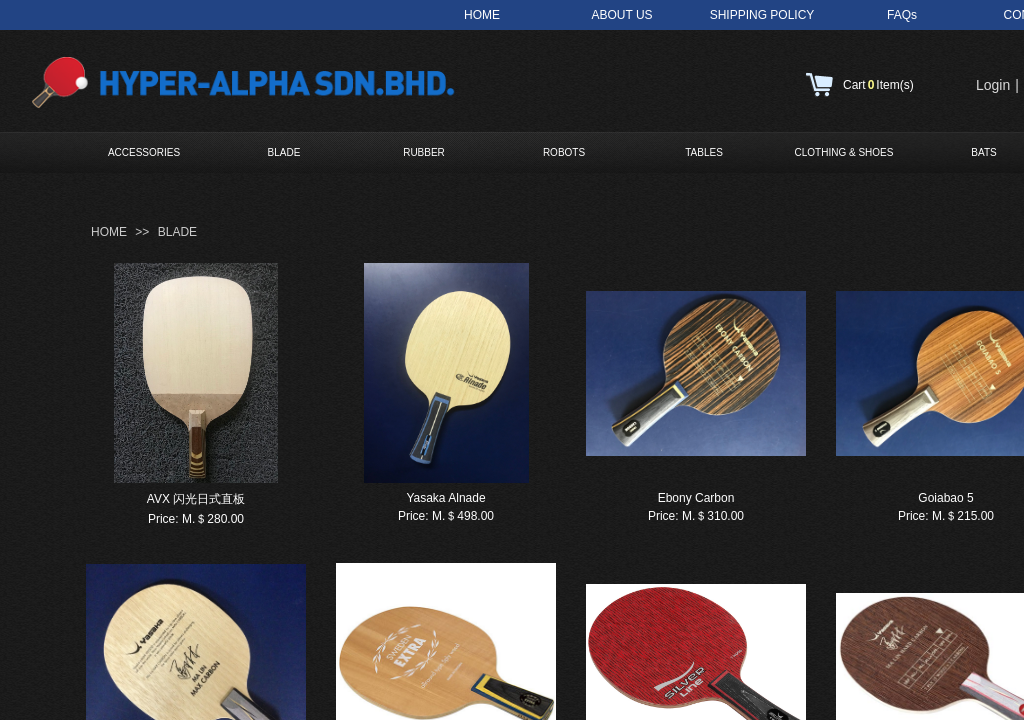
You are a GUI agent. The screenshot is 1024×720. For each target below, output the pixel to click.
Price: (163, 519)
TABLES (704, 152)
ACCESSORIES (144, 152)
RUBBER (424, 152)
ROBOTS (564, 152)
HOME (109, 232)
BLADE (284, 152)
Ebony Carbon (696, 498)
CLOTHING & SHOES (844, 152)
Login (993, 85)
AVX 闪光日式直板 (196, 499)
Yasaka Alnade (445, 498)
